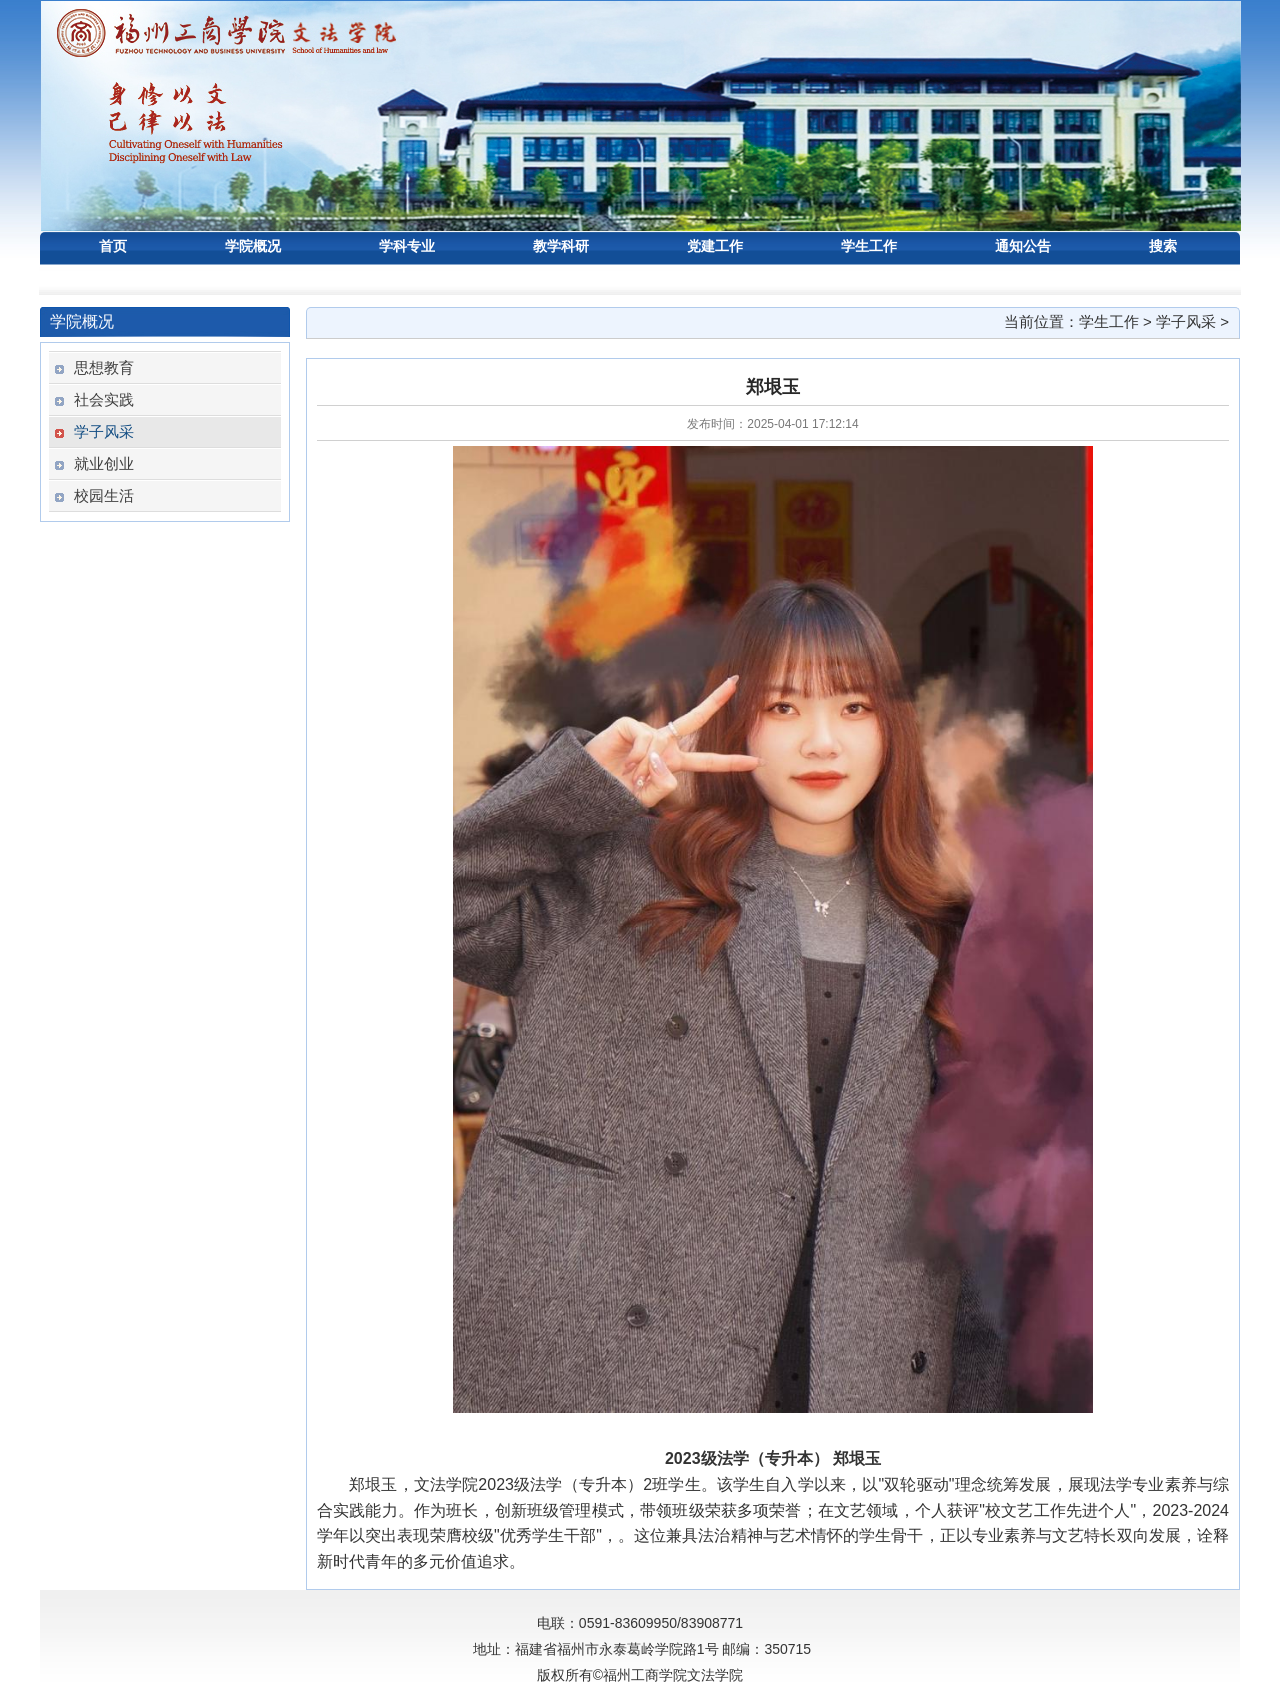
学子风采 (1186, 321)
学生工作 (1109, 321)
